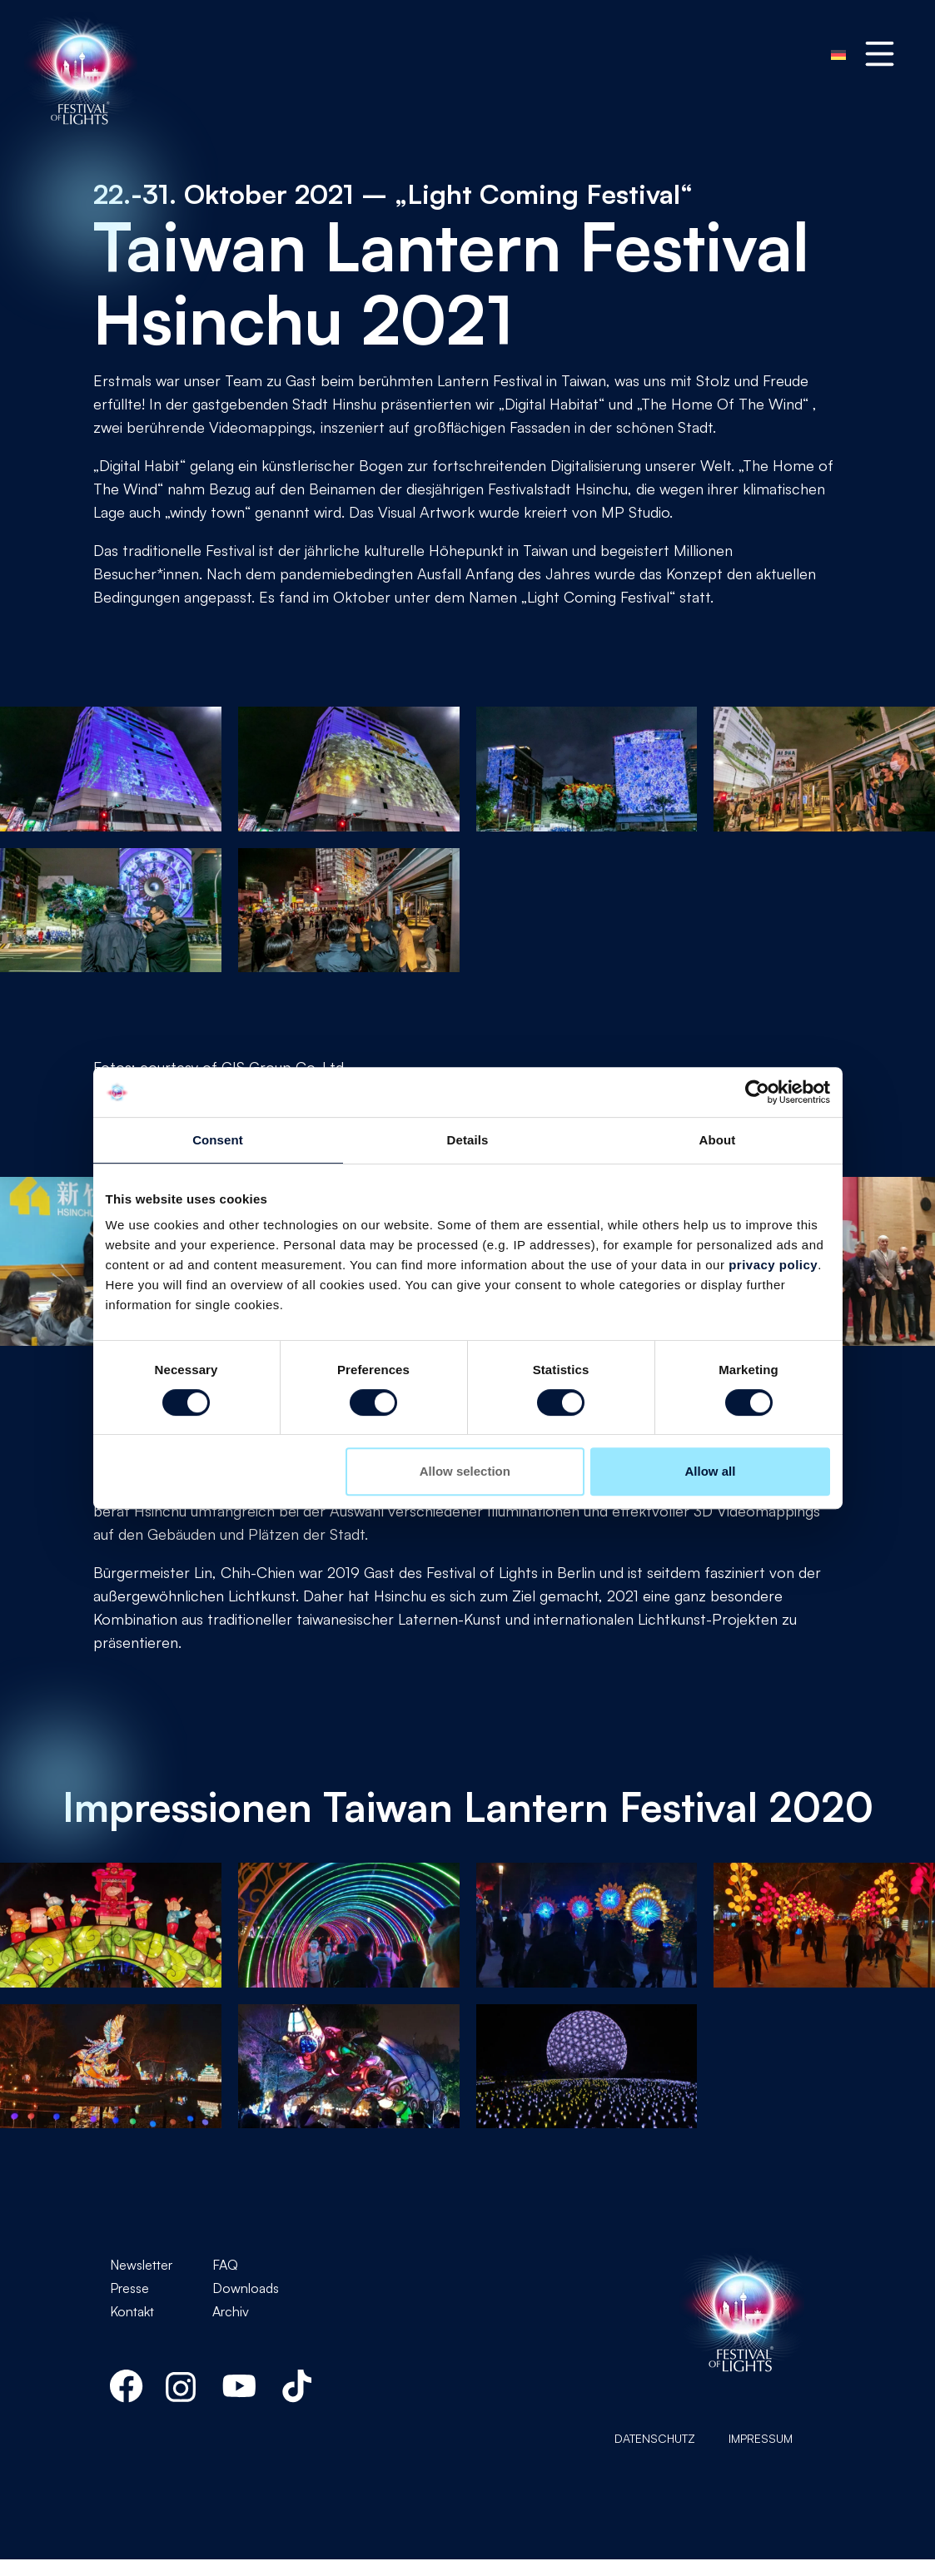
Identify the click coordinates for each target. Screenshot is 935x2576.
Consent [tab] (217, 1140)
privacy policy (773, 1265)
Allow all (710, 1471)
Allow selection (465, 1471)
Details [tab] (468, 1140)
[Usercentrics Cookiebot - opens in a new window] (757, 1092)
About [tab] (717, 1140)
